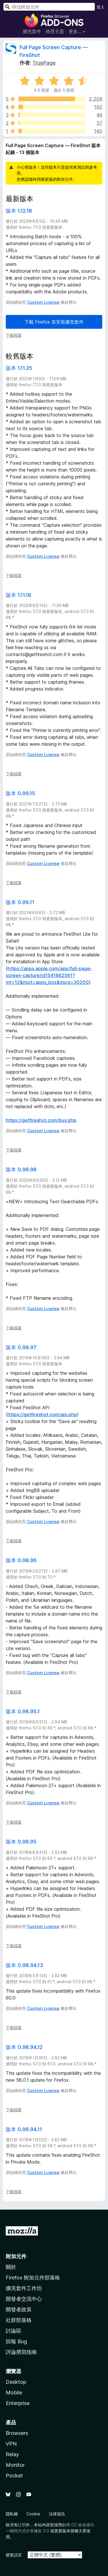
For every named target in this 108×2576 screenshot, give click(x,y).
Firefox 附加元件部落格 (33, 2278)
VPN (11, 2444)
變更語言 (14, 2554)
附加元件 (16, 2256)
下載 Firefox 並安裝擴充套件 (54, 322)
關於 (11, 2267)
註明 (22, 2524)
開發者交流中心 (24, 2299)
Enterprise (18, 2403)
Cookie (33, 2513)
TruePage (43, 63)
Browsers (17, 2433)
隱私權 (12, 2513)
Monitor (15, 2465)
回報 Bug (16, 2341)
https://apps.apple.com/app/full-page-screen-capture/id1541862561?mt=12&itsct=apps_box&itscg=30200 (49, 975)
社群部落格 (19, 2320)
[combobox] (49, 7)
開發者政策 (19, 2309)
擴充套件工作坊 (24, 2288)
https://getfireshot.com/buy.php (41, 1120)
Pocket (14, 2476)
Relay (12, 2454)
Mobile (14, 2392)
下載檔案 (14, 335)
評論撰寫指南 (21, 2352)
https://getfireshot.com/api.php (42, 1414)
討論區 (13, 2331)
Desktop (16, 2382)
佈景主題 (55, 31)
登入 (101, 7)
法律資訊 (57, 2513)
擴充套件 (32, 31)
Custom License (43, 302)
